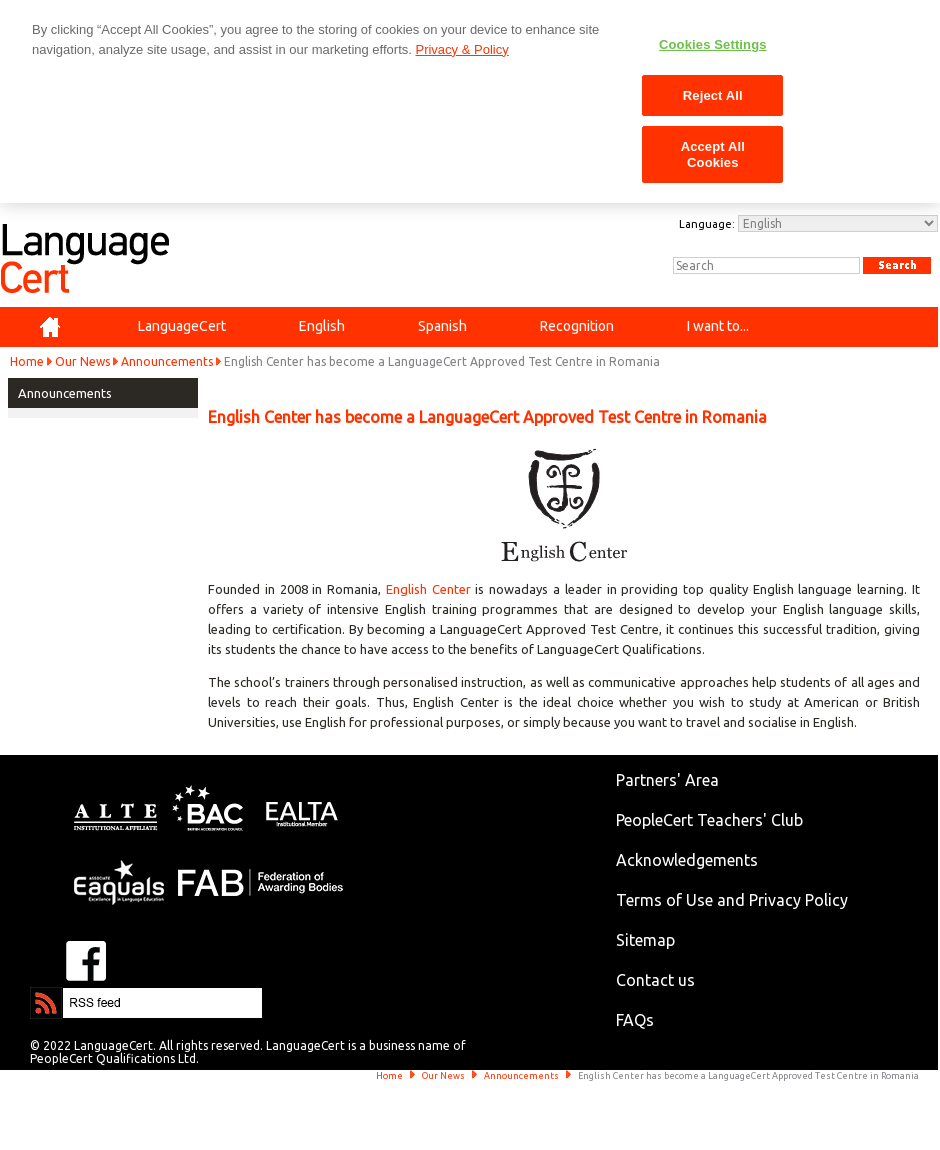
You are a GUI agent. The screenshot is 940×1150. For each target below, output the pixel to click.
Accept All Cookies (713, 154)
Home (27, 361)
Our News (82, 361)
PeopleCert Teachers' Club (709, 820)
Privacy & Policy (461, 49)
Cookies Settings (713, 44)
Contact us (655, 980)
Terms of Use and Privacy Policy (732, 900)
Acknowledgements (687, 860)
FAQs (635, 1020)
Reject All (713, 95)
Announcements (167, 361)
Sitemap (645, 940)
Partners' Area (667, 780)
